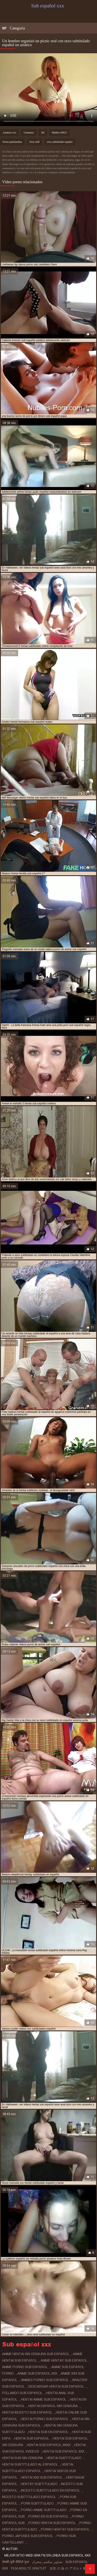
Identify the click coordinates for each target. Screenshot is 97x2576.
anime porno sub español (25, 2367)
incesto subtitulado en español (50, 2490)
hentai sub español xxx (63, 2451)
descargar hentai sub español (56, 2386)
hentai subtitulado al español (30, 2464)
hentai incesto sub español (27, 2412)
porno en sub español (48, 2516)
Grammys (29, 132)
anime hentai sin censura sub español (35, 2354)
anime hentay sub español (64, 2360)
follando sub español (22, 2393)
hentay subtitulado (39, 2484)
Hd (42, 132)
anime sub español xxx (37, 2373)
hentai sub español (31, 2438)
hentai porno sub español (44, 2419)
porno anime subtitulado (44, 2510)
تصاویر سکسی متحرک (47, 2562)
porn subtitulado (37, 2503)
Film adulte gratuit (29, 2568)
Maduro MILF (59, 132)
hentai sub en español (48, 2432)
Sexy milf (34, 141)
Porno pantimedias (12, 141)
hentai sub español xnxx (49, 2445)
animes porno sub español (45, 2380)
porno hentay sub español (65, 2529)
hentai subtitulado (64, 2458)
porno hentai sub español (52, 2523)
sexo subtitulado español (60, 141)
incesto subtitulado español (29, 2497)
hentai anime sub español (43, 2399)
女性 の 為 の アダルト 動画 (70, 2568)
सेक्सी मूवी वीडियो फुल (15, 2562)
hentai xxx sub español (42, 2477)
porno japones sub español (27, 2536)
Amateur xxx (9, 132)
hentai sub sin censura (22, 2458)
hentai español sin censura (53, 2406)
